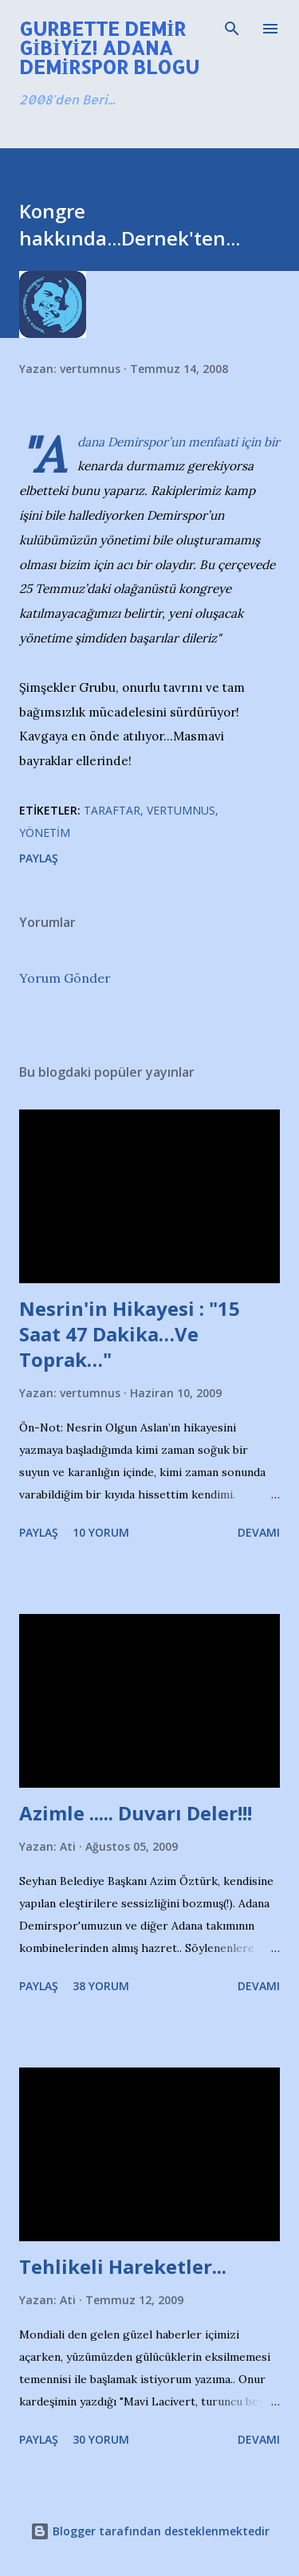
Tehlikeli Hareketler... (122, 2266)
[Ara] (232, 28)
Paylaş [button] (38, 858)
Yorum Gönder (65, 978)
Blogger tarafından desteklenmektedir (149, 2531)
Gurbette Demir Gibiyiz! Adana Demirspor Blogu (109, 47)
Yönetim (44, 832)
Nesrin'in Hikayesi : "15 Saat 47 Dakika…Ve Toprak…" (129, 1333)
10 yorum (101, 1532)
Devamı (259, 1532)
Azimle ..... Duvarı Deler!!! (135, 1813)
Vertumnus (181, 810)
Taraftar (112, 810)
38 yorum (101, 1985)
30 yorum (101, 2439)
